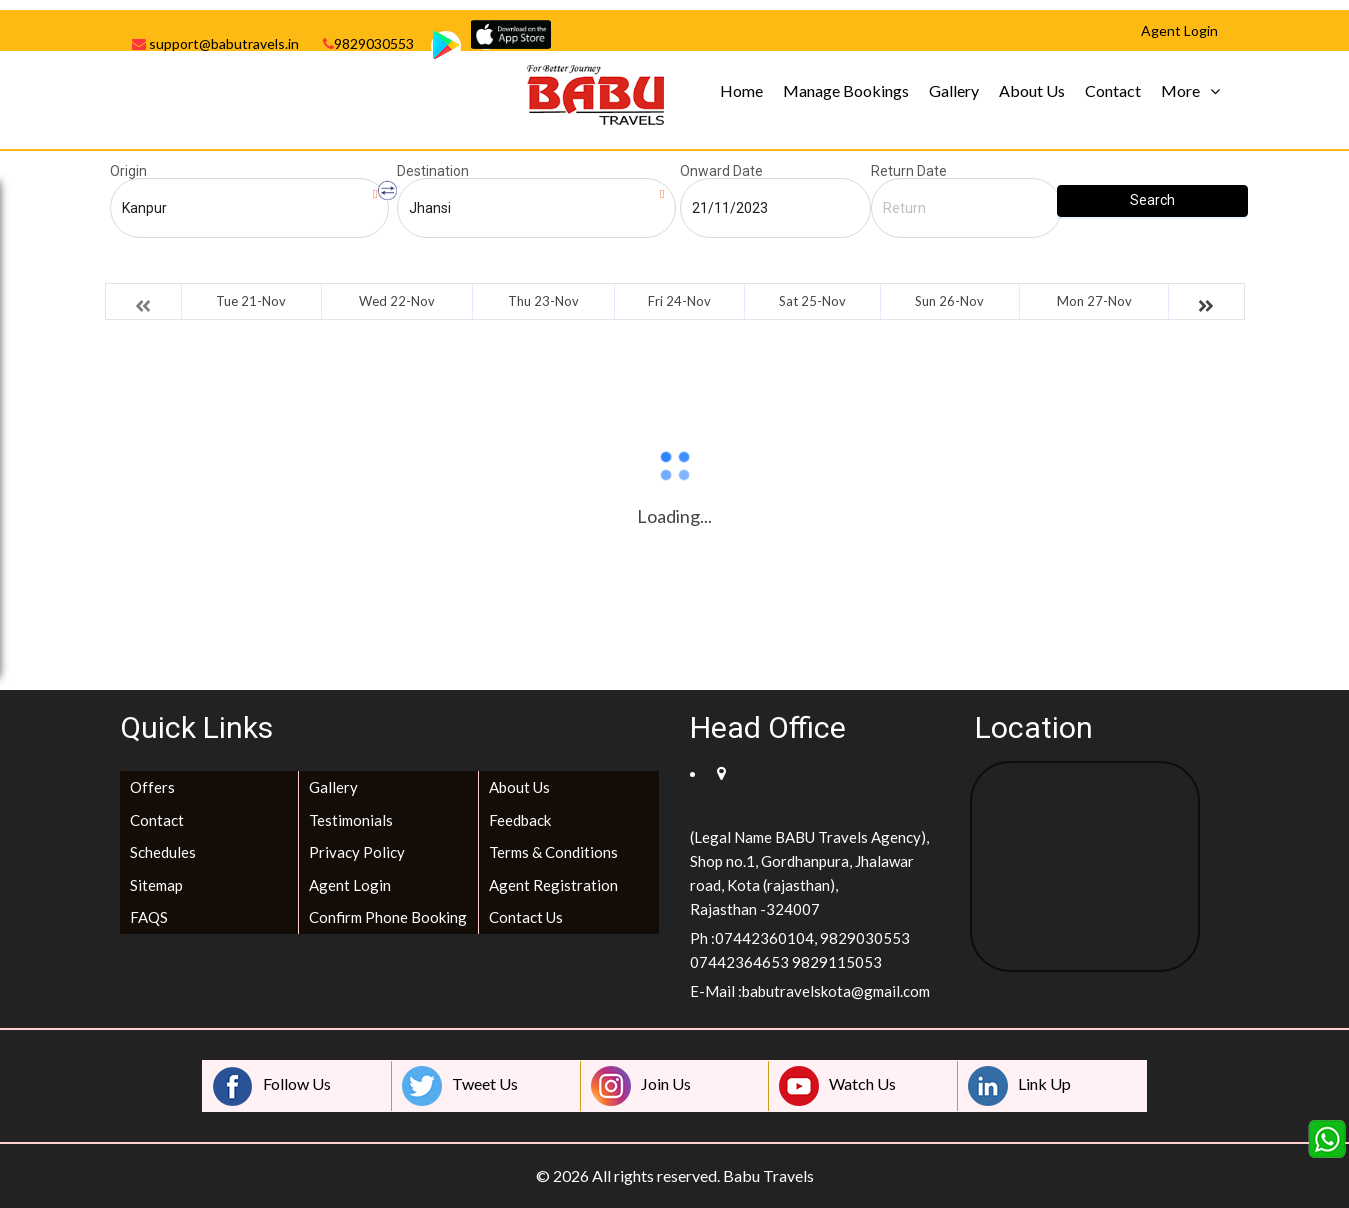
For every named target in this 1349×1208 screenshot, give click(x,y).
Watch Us (837, 1086)
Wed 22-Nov (397, 301)
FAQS (149, 917)
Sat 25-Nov (812, 301)
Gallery (954, 90)
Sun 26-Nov (949, 301)
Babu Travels (768, 1175)
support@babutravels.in (215, 43)
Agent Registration (553, 885)
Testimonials (351, 820)
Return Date (909, 171)
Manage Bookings (846, 90)
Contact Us (526, 917)
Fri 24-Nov (679, 301)
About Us (1032, 90)
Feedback (520, 820)
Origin (128, 171)
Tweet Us (460, 1086)
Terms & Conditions (553, 852)
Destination (433, 171)
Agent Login (350, 885)
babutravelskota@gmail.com (836, 991)
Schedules (163, 852)
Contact (1113, 90)
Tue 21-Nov (251, 301)
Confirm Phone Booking (388, 917)
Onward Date (721, 171)
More (1180, 90)
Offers (152, 787)
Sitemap (156, 885)
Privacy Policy (357, 852)
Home (741, 90)
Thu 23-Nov (543, 301)
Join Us (641, 1086)
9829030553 (368, 43)
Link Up (1019, 1086)
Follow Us (272, 1086)
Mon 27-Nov (1094, 301)
